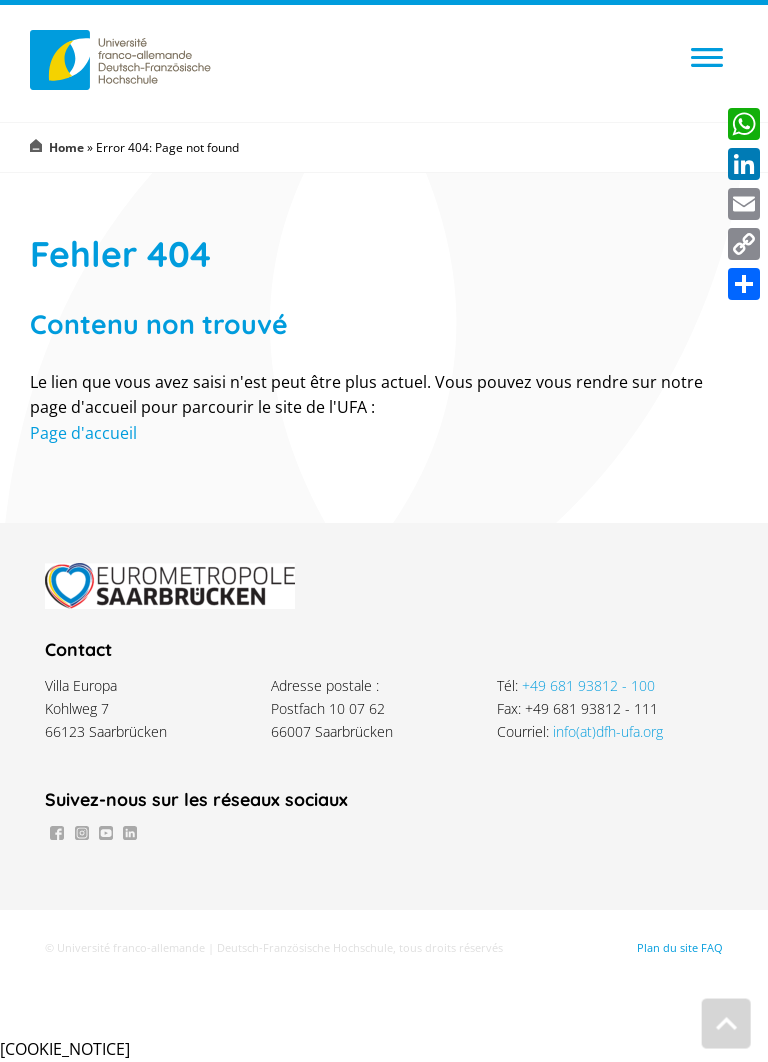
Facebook (57, 833)
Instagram (81, 833)
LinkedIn (130, 833)
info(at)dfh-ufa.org (608, 731)
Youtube (106, 833)
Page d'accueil (83, 433)
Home (66, 147)
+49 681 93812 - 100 (588, 685)
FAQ (712, 948)
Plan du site (667, 948)
